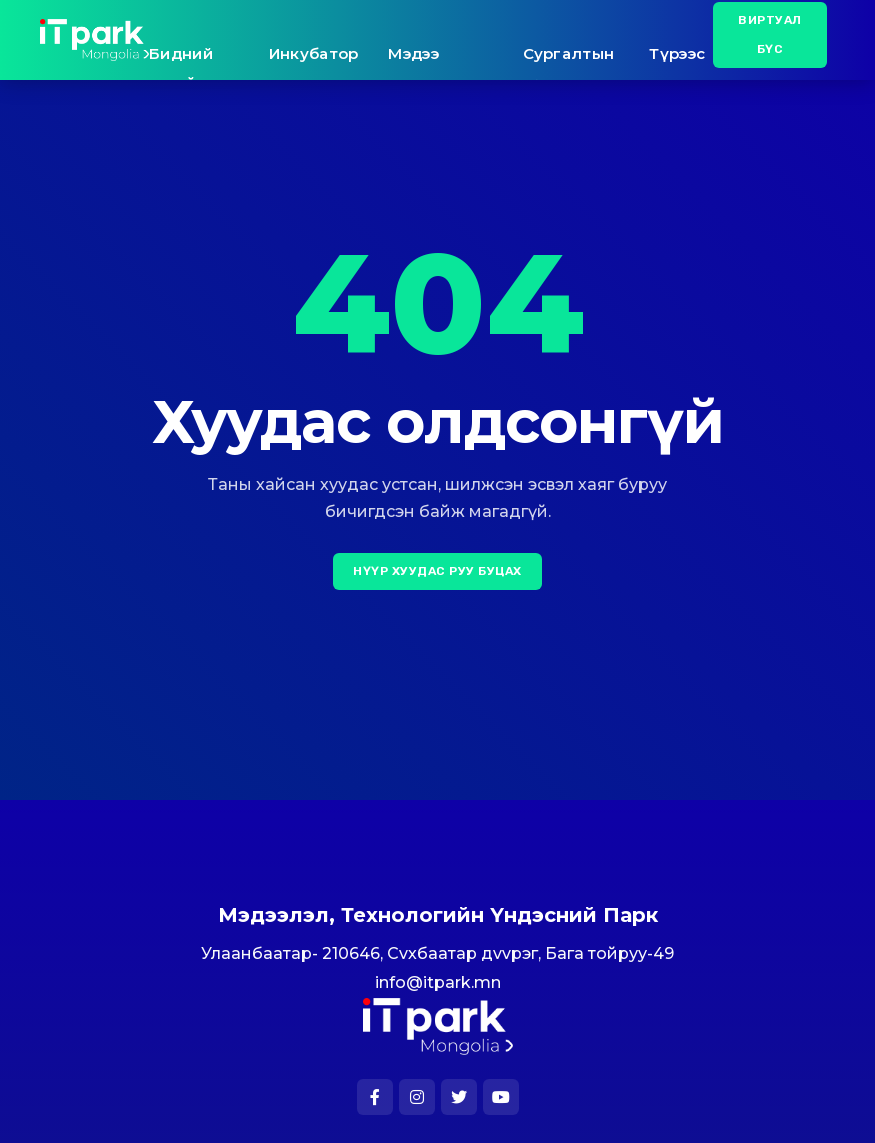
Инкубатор (314, 53)
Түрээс (677, 53)
